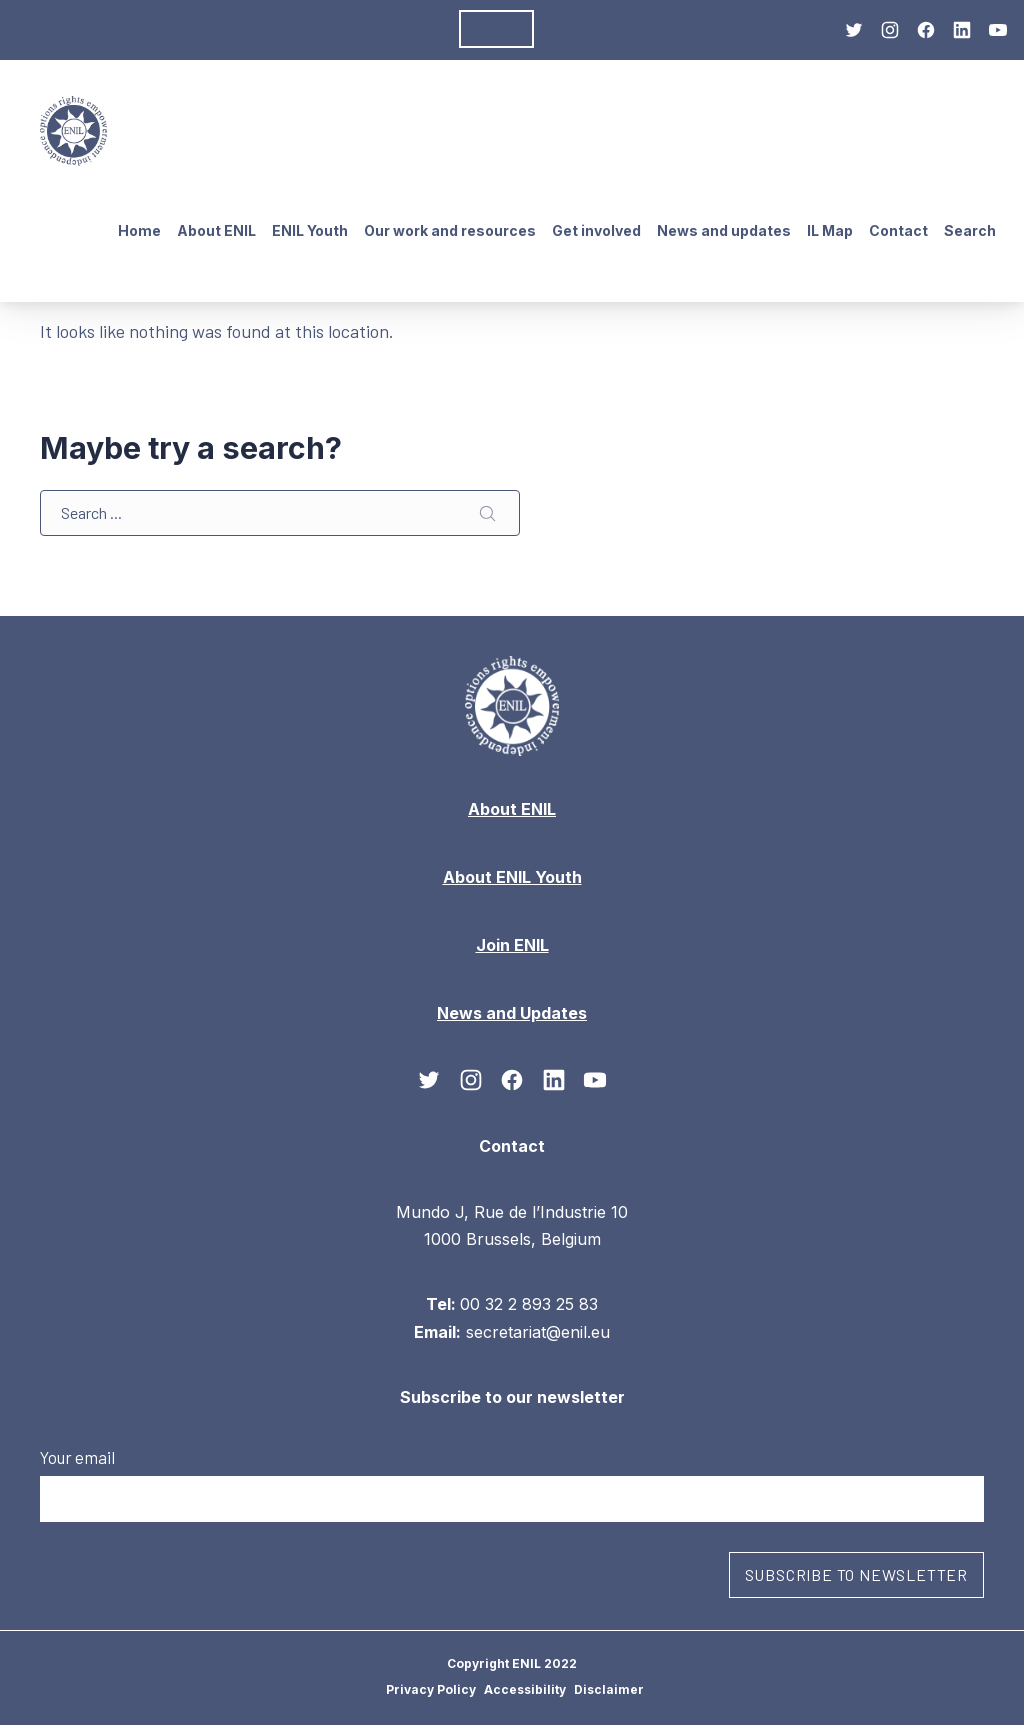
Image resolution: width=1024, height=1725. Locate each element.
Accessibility (525, 1689)
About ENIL (70, 29)
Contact (898, 230)
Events (308, 29)
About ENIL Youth (512, 876)
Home (139, 230)
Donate (496, 29)
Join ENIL (512, 944)
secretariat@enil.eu (538, 1331)
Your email (512, 1484)
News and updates (724, 230)
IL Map (830, 230)
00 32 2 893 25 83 (529, 1304)
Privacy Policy (431, 1689)
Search (970, 230)
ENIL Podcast (400, 29)
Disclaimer (609, 1689)
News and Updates (197, 29)
